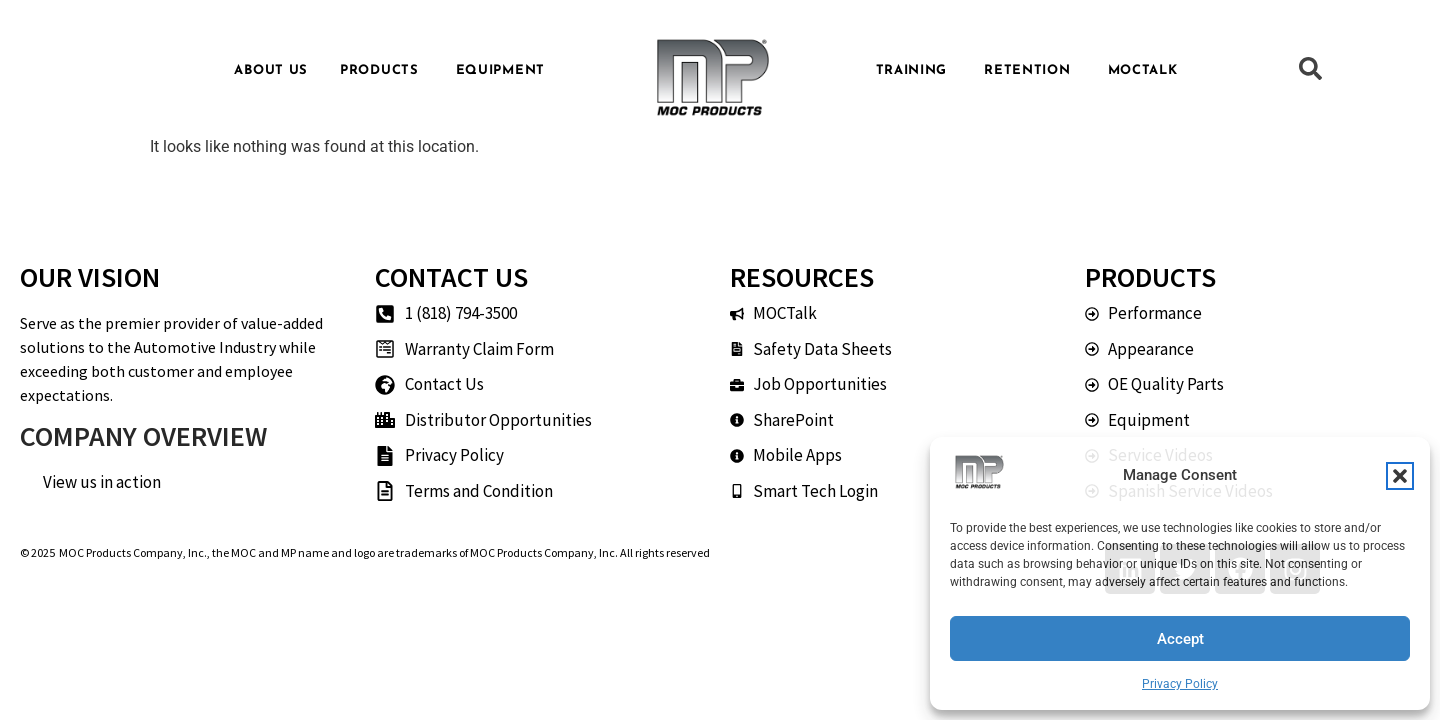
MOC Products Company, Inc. (133, 552)
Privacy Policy (1180, 684)
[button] (1400, 476)
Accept (1180, 639)
